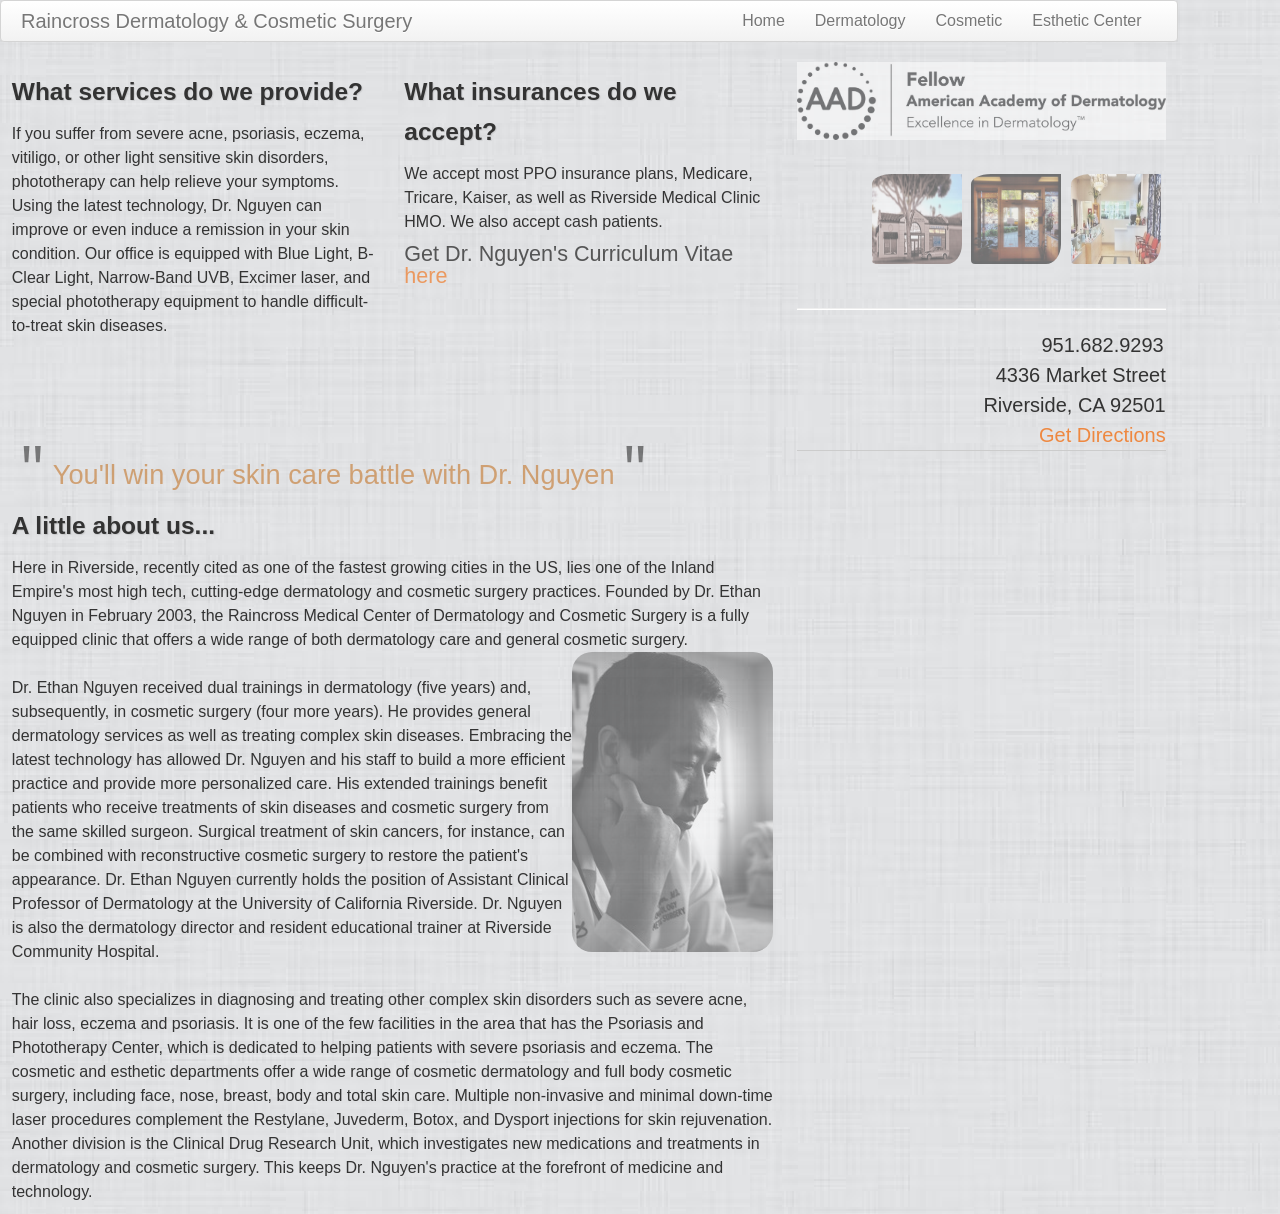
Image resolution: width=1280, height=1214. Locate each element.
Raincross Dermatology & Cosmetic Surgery (216, 21)
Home (763, 20)
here (425, 275)
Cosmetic (969, 20)
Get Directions (1102, 435)
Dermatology (860, 20)
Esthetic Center (1086, 20)
